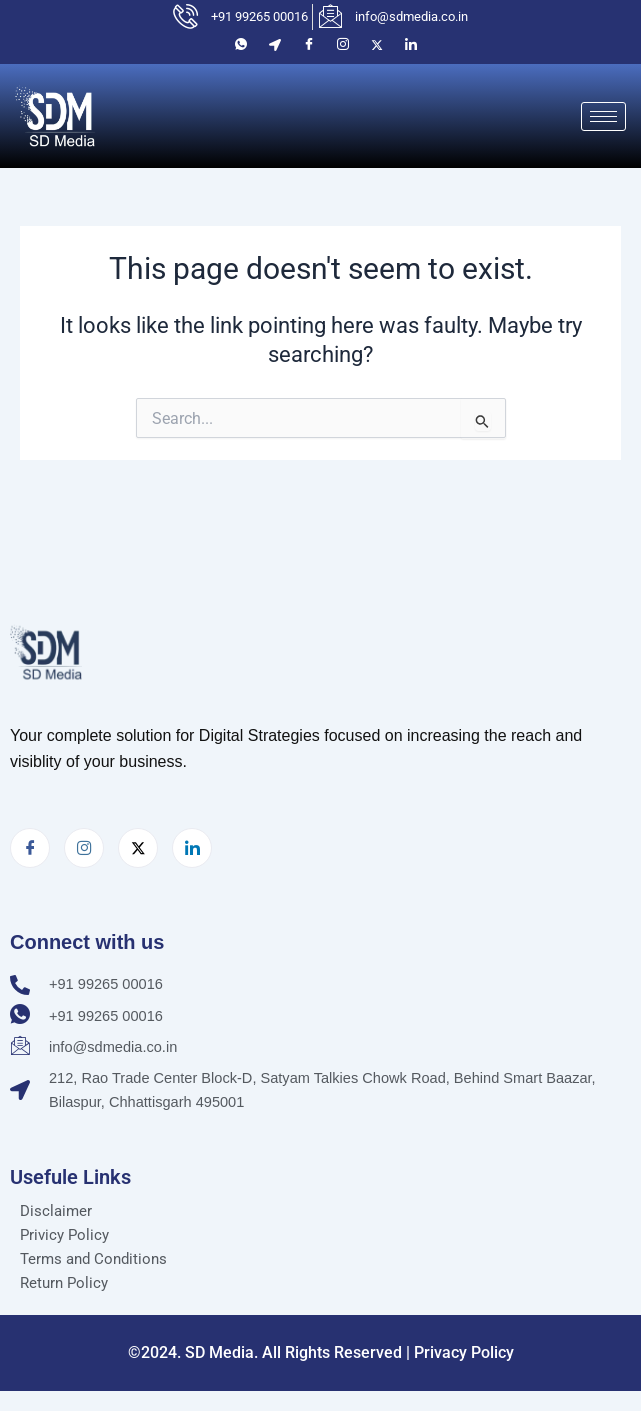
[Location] (275, 45)
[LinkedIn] (411, 45)
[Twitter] (377, 45)
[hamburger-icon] (603, 116)
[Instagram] (343, 45)
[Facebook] (309, 45)
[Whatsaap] (241, 45)
